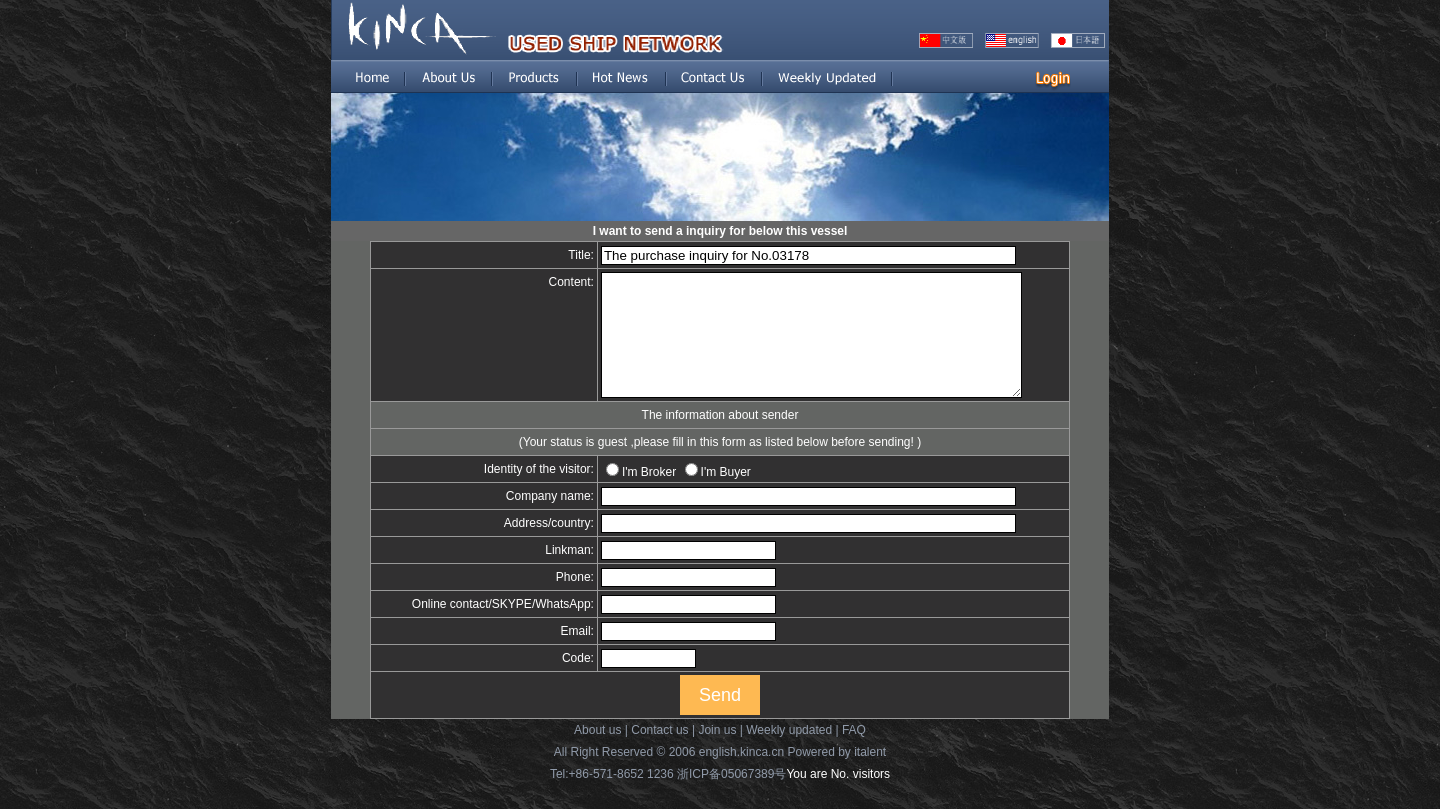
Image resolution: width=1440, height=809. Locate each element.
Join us (717, 754)
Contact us (659, 754)
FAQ (854, 754)
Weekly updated (789, 754)
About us (597, 754)
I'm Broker (635, 496)
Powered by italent (836, 776)
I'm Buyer (712, 496)
